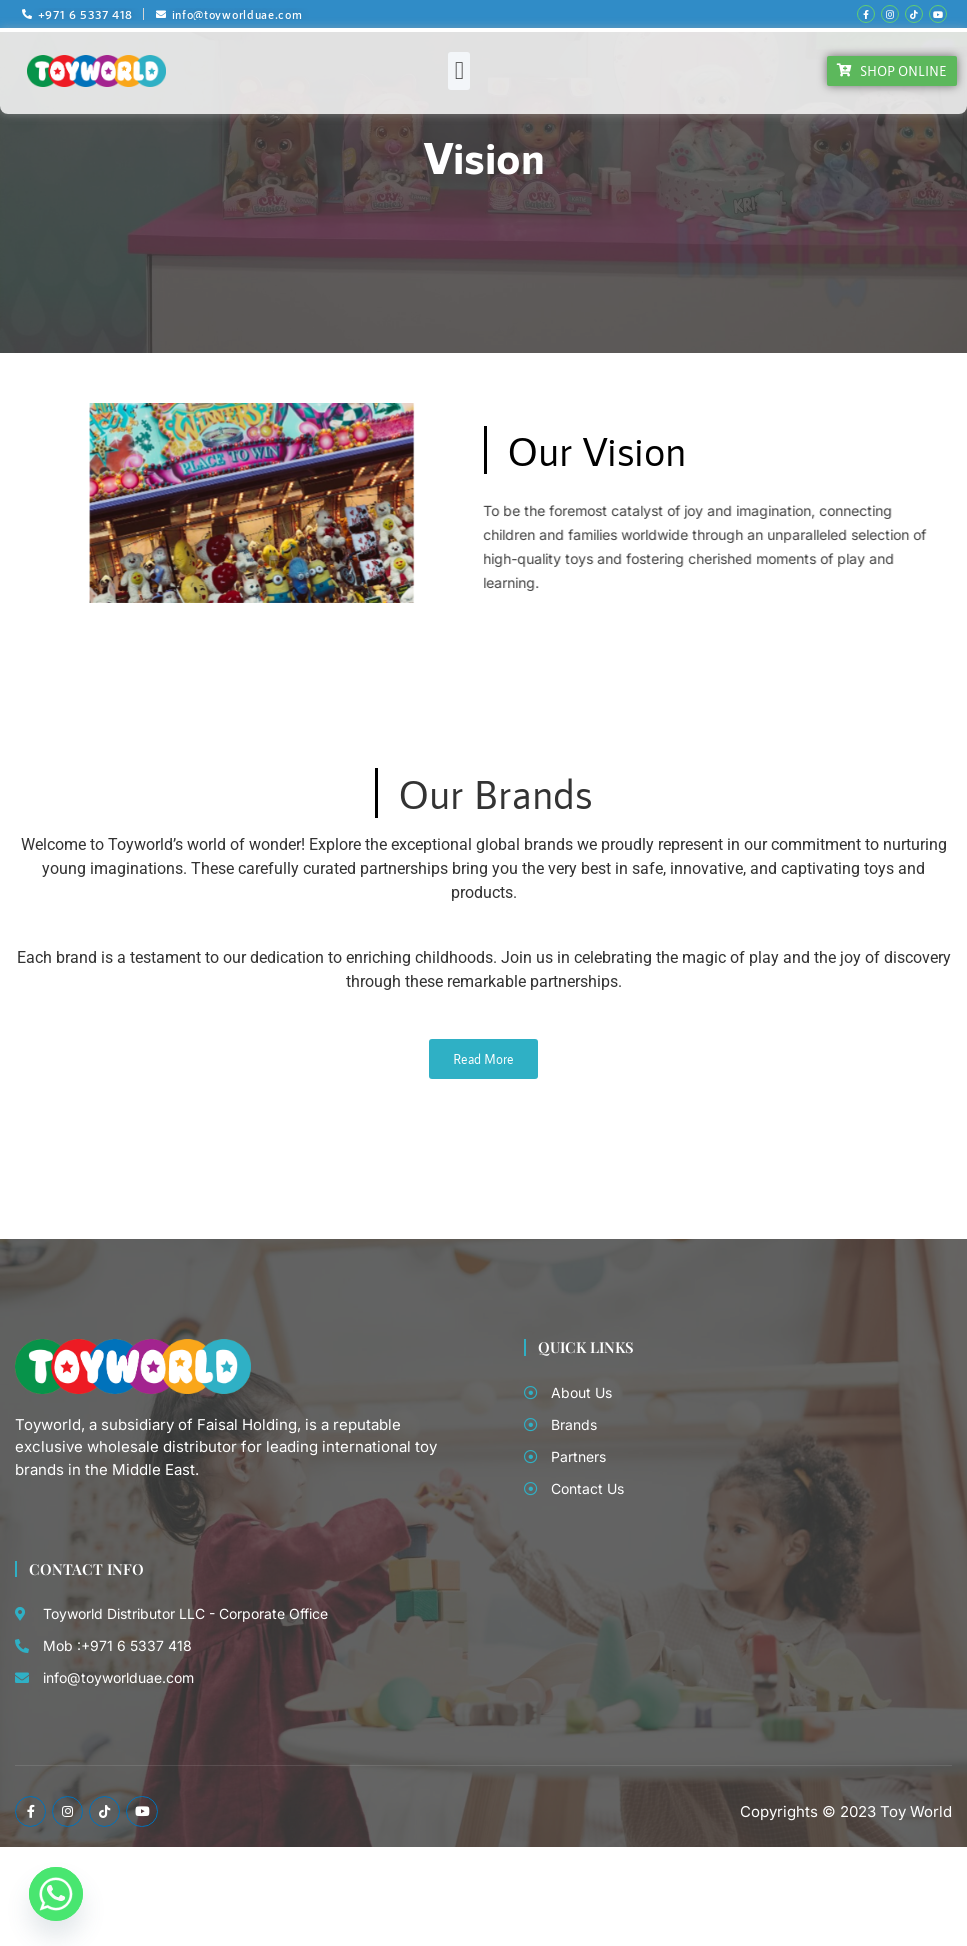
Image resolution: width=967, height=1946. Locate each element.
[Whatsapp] (56, 1894)
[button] (459, 71)
